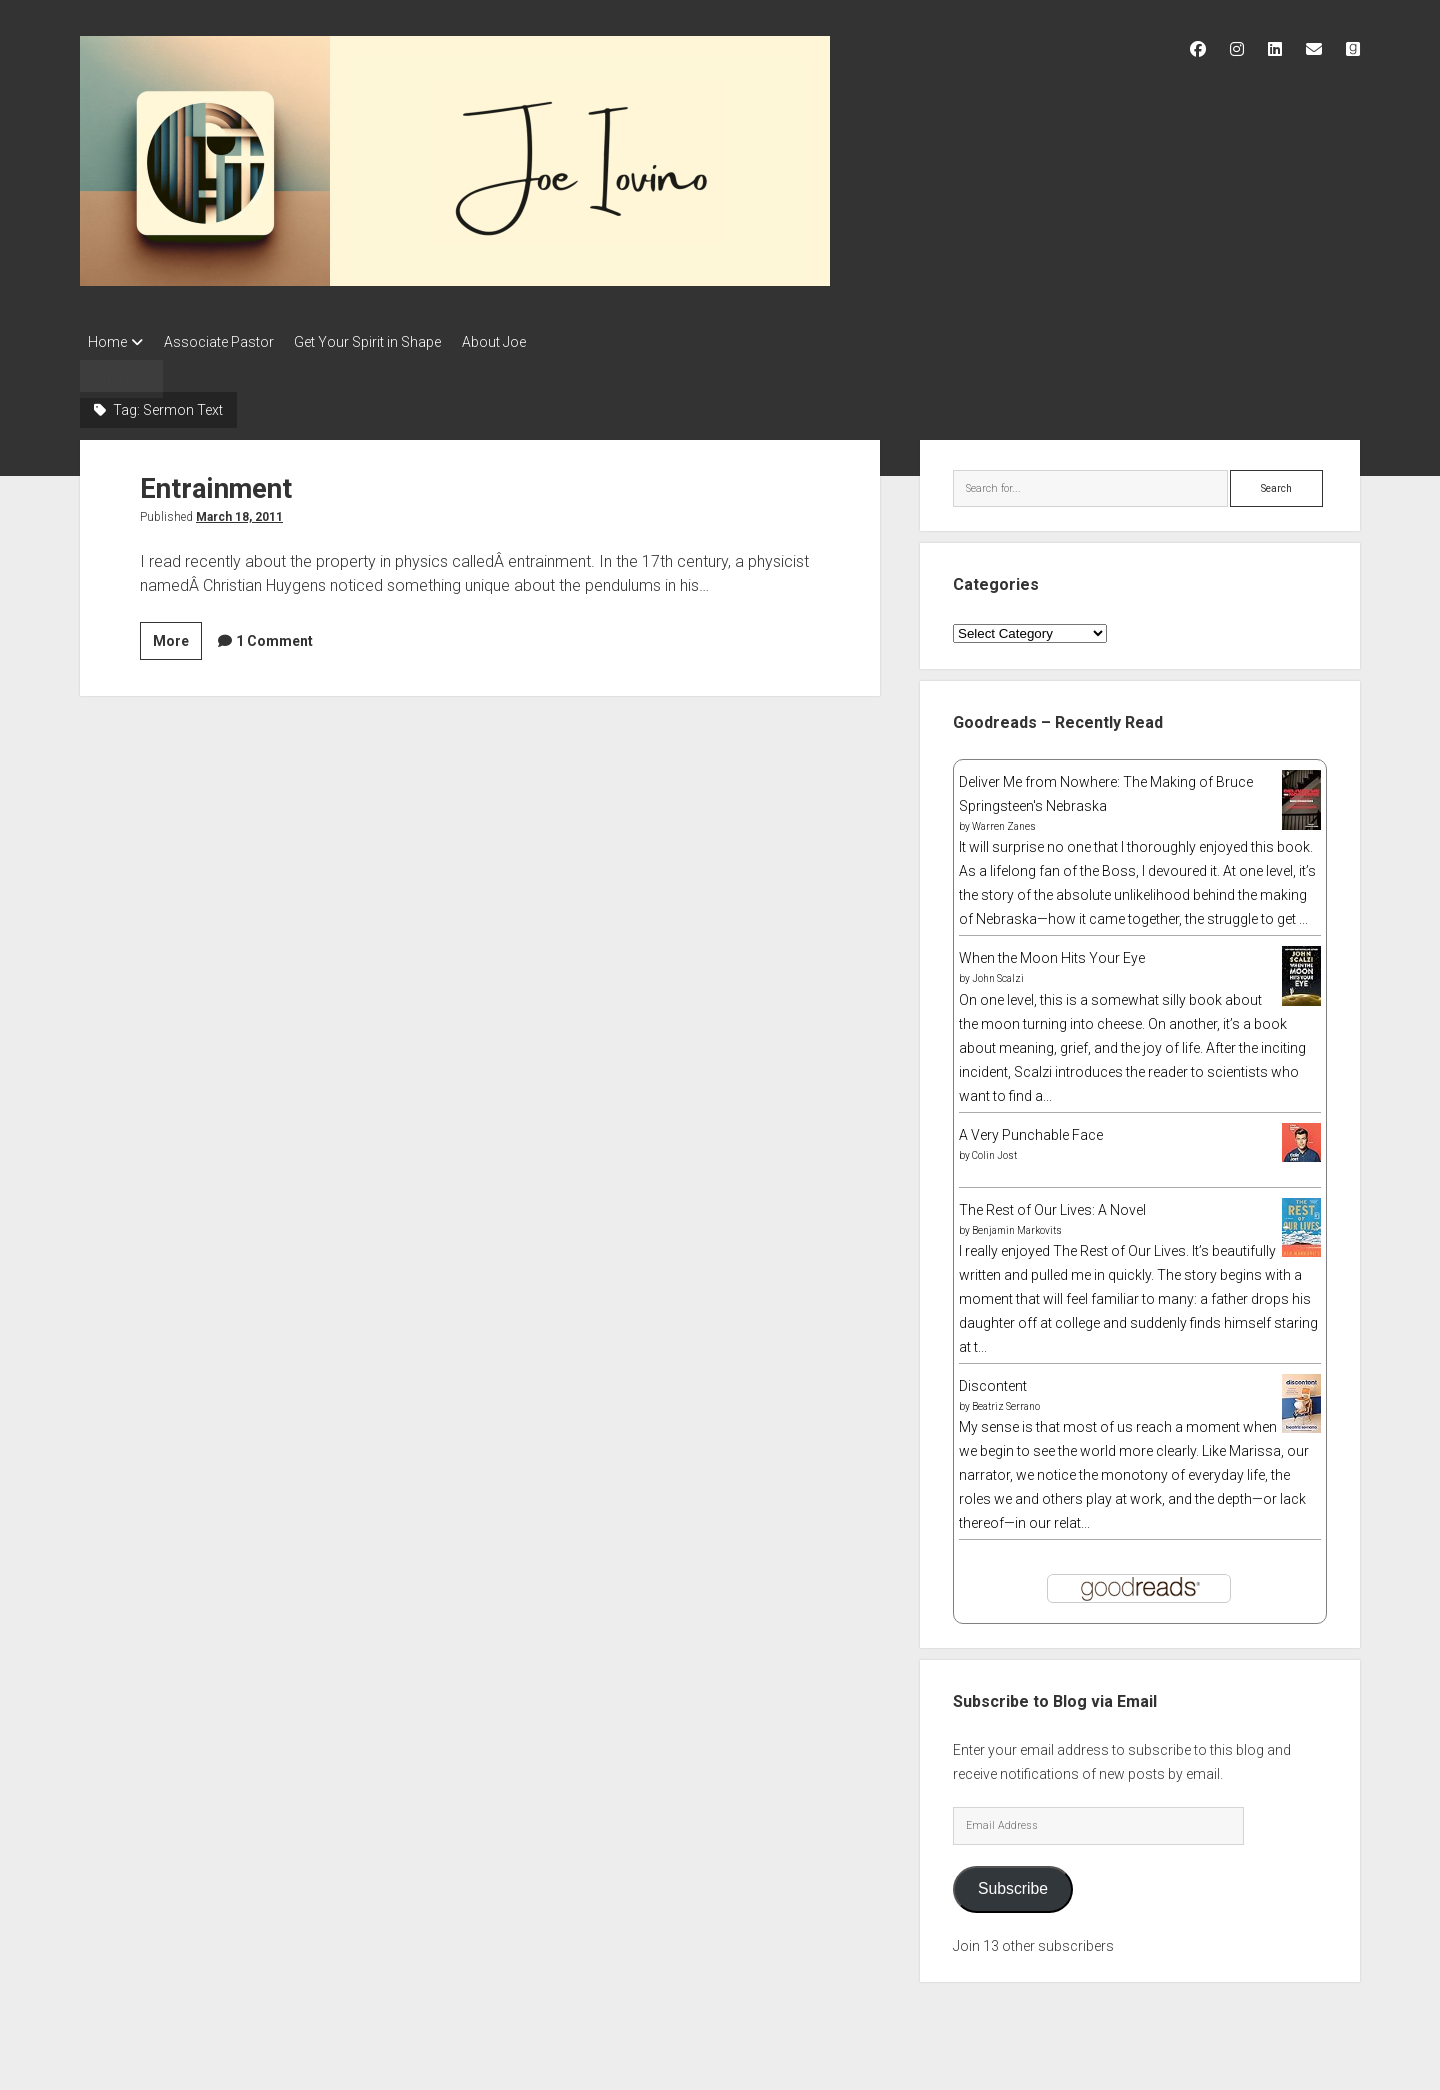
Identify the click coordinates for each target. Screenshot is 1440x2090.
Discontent (993, 1380)
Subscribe (1013, 1883)
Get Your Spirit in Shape (386, 342)
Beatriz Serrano (1006, 1400)
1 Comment (274, 635)
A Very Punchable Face (1031, 1129)
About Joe (522, 342)
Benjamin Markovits (1017, 1224)
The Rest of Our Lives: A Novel (1052, 1204)
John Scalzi (998, 973)
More (177, 632)
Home (107, 342)
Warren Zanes (1004, 821)
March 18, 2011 (239, 511)
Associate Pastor (228, 342)
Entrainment (217, 482)
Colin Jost (994, 1149)
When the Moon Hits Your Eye (1052, 953)
